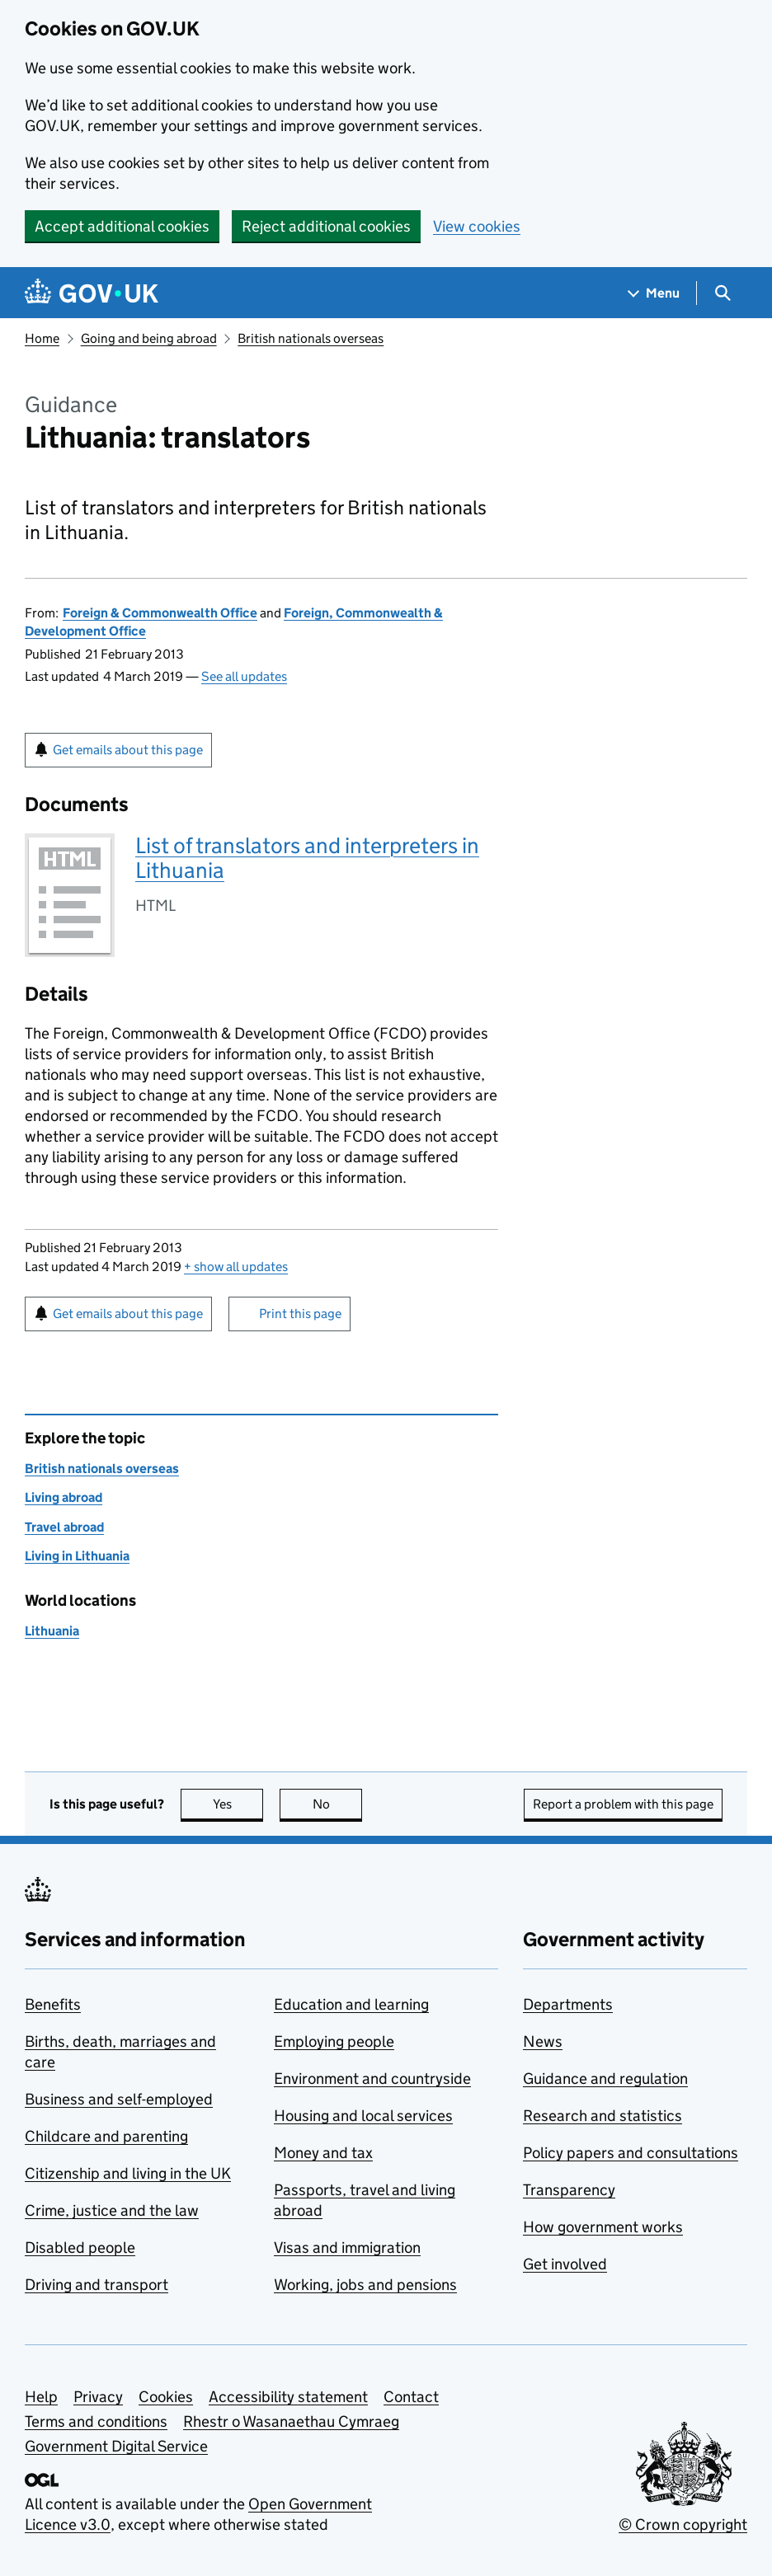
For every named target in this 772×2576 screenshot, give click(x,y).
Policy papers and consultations (630, 2152)
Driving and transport (96, 2284)
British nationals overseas (311, 338)
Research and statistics (602, 2115)
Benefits (53, 2004)
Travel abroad (64, 1527)
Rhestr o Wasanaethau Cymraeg (291, 2421)
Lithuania (52, 1631)
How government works (603, 2226)
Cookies (166, 2396)
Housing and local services (363, 2115)
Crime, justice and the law (112, 2210)
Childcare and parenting (106, 2136)
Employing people (334, 2041)
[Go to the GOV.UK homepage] (91, 293)
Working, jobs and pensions (365, 2284)
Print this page (300, 1313)
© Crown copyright (683, 2524)
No (338, 1804)
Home (42, 338)
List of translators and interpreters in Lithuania (307, 858)
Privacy (98, 2396)
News (543, 2041)
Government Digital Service (116, 2446)
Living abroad (63, 1497)
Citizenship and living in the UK (128, 2173)
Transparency (569, 2189)
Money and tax (323, 2152)
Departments (568, 2004)
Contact (411, 2396)
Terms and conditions (96, 2421)
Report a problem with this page (623, 1804)
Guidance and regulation (605, 2078)
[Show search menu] (722, 293)
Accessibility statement (288, 2396)
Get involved (565, 2264)
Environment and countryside (372, 2078)
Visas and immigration (347, 2247)
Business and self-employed (119, 2099)
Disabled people (80, 2247)
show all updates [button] (236, 1266)
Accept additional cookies (122, 226)
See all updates (244, 676)
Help (41, 2396)
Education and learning (351, 2004)
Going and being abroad (149, 338)
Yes (238, 1804)
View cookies (476, 226)
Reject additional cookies (326, 226)
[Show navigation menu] (654, 293)
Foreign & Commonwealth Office (160, 613)
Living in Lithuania (77, 1556)
